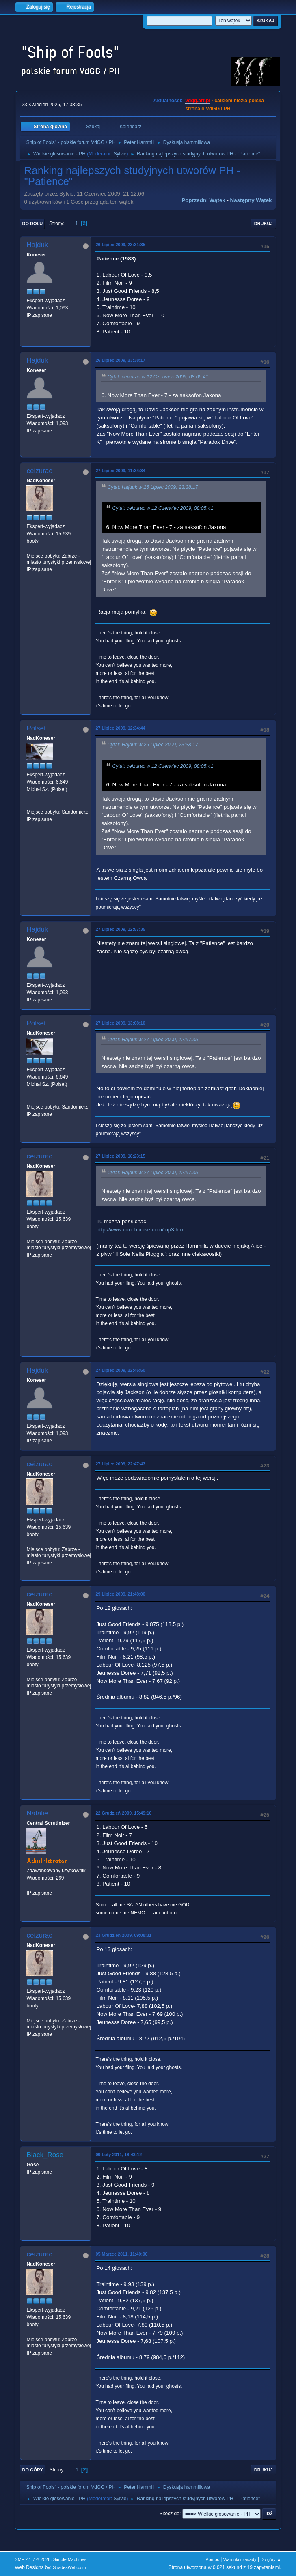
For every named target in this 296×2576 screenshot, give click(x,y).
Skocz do (169, 2513)
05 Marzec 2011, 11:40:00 (121, 2254)
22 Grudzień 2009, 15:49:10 (123, 1813)
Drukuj (263, 223)
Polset (35, 728)
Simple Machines (69, 2559)
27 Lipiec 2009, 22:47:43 (120, 1463)
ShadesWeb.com (69, 2567)
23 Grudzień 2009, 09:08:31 (123, 1935)
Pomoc (212, 2559)
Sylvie (120, 154)
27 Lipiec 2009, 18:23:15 (120, 1156)
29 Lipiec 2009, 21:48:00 (120, 1594)
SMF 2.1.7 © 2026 (32, 2559)
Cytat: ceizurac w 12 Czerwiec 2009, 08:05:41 (157, 377)
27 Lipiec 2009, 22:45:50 (120, 1370)
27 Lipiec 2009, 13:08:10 (120, 1023)
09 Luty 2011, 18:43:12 (118, 2154)
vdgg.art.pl (197, 100)
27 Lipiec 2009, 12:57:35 (120, 929)
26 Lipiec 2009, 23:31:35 (120, 244)
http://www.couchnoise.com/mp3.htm (140, 1230)
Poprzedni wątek (203, 200)
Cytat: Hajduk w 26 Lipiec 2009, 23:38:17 (152, 487)
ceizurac (39, 471)
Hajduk (37, 245)
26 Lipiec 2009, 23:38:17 (120, 360)
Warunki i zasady (240, 2559)
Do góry (32, 2469)
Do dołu (32, 223)
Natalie (37, 1813)
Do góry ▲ (270, 2559)
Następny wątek (251, 200)
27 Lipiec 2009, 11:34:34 (120, 470)
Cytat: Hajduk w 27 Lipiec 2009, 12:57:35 (152, 1039)
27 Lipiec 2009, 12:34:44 (120, 728)
